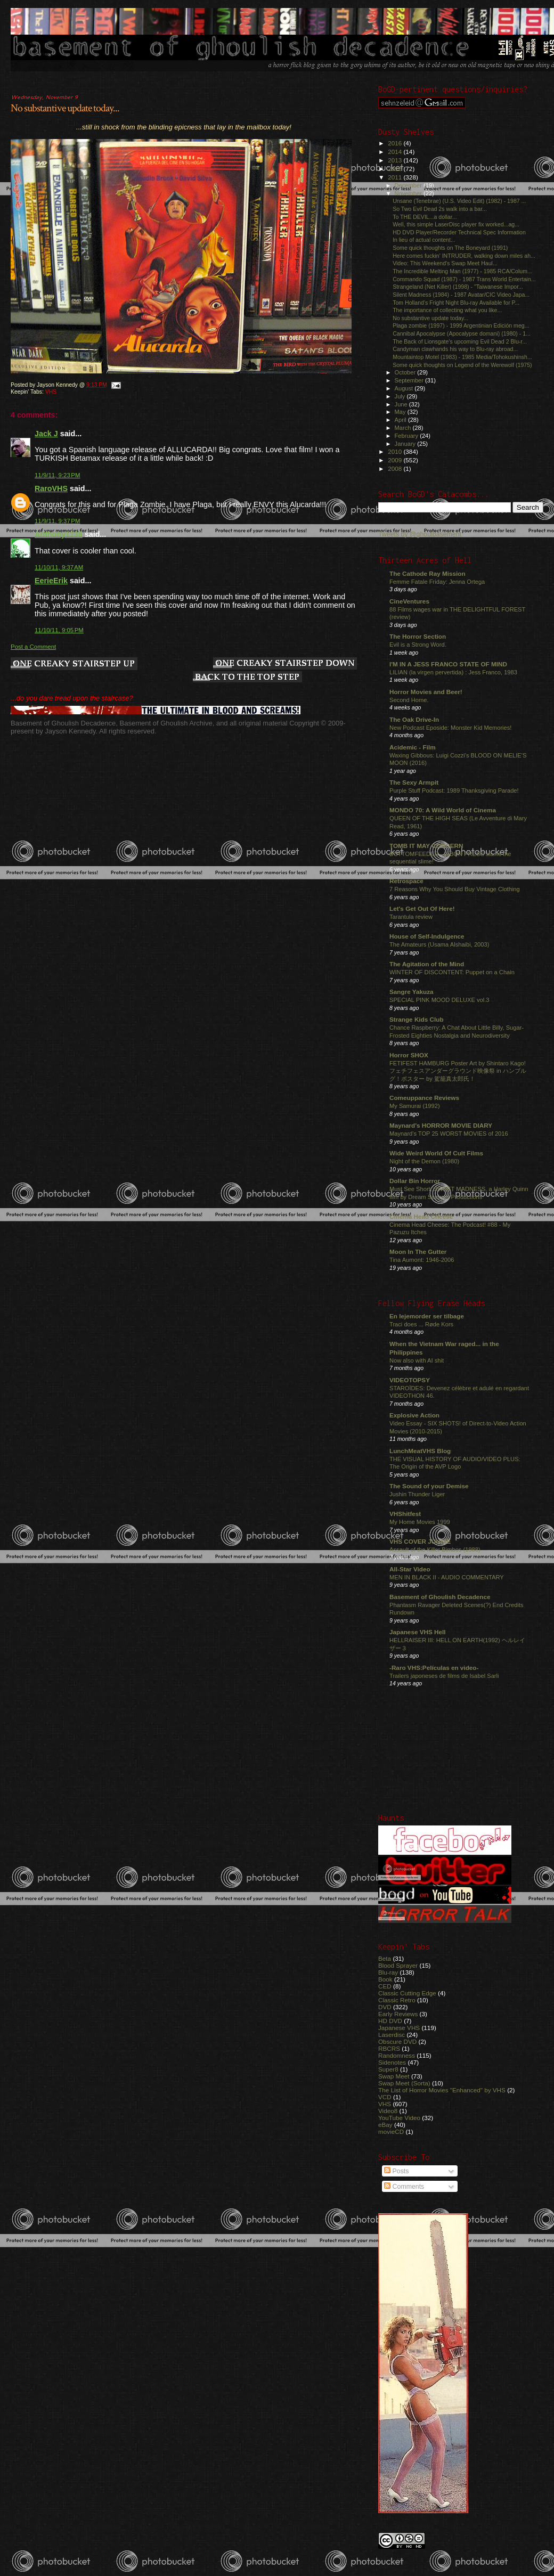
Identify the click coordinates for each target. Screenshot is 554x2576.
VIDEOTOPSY (409, 1379)
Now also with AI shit (416, 1360)
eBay (385, 2124)
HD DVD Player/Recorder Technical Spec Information (459, 232)
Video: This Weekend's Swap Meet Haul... (445, 263)
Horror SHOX (408, 1054)
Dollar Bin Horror (414, 1180)
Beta (384, 1958)
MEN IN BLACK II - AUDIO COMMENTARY (446, 1577)
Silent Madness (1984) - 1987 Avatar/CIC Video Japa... (461, 294)
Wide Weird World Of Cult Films (436, 1153)
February (407, 436)
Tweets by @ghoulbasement (419, 534)
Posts (396, 2171)
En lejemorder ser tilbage (426, 1316)
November (409, 193)
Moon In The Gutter (417, 1251)
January (406, 444)
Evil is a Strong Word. (417, 644)
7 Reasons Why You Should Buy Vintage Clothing (454, 889)
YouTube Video (399, 2117)
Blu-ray (388, 1972)
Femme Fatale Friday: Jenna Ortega (437, 581)
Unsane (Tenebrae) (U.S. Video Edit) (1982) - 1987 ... (459, 201)
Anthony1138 (59, 534)
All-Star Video (409, 1569)
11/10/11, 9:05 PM (59, 630)
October (406, 372)
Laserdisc (391, 2034)
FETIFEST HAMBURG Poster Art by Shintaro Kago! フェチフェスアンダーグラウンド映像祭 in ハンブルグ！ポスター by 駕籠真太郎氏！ (457, 1071)
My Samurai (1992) (414, 1106)
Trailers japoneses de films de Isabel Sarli (444, 1676)
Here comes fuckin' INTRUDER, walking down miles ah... (464, 255)
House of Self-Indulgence (427, 936)
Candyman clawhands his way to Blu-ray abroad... (455, 349)
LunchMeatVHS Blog (420, 1450)
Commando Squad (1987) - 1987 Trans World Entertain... (464, 279)
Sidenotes (392, 2062)
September (410, 380)
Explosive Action (414, 1415)
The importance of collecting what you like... (447, 310)
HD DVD (390, 2020)
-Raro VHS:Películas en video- (433, 1667)
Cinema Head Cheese (421, 1216)
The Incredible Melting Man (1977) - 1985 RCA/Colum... (462, 271)
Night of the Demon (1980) (424, 1161)
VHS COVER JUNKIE (420, 1541)
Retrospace (406, 880)
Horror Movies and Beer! (425, 691)
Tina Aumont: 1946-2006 (421, 1260)
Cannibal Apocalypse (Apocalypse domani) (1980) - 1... (462, 333)
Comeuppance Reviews (424, 1097)
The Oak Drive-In (414, 719)
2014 (395, 151)
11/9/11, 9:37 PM (57, 521)
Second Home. (409, 700)
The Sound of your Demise (428, 1485)
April (401, 420)
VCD (385, 2096)
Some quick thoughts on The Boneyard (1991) (450, 247)
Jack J (46, 433)
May (401, 412)
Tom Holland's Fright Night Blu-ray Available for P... (456, 302)
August (405, 388)
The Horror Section (417, 636)
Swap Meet (394, 2076)
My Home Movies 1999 (419, 1522)
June (402, 404)
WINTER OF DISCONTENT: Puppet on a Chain (452, 972)
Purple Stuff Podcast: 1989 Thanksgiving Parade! (454, 790)
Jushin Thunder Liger (417, 1494)
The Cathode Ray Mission (427, 573)
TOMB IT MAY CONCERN (426, 845)
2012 (395, 168)
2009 (395, 459)
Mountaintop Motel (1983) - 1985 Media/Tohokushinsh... (462, 357)
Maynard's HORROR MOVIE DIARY (440, 1125)
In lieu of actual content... (424, 240)
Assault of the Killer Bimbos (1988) (434, 1549)
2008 (395, 468)
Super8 (388, 2069)
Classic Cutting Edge (407, 1993)
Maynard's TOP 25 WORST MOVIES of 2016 (448, 1133)
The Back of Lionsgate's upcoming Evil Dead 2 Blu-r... (460, 341)
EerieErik (51, 580)
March (404, 428)
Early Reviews (398, 2013)
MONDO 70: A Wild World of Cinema (442, 809)
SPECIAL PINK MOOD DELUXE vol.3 (439, 1000)
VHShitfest (405, 1513)
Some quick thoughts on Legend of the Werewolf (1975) (462, 365)
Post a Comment (33, 646)
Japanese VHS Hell (417, 1631)
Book (385, 1979)
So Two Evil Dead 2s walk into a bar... (440, 209)
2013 (395, 160)
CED (385, 1986)
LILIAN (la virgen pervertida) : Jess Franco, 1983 (453, 672)
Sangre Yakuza (411, 991)
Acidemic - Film (412, 747)
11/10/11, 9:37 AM (59, 567)
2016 (395, 143)
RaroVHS (51, 488)
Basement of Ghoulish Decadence (440, 1596)
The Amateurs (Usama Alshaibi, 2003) (439, 944)
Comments (404, 2186)
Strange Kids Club (416, 1019)
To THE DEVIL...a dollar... (425, 217)
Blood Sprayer (398, 1965)
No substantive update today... (65, 108)
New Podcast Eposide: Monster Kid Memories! (450, 727)
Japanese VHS (399, 2027)
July (401, 396)
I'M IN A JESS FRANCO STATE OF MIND (448, 664)
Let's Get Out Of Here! (422, 908)
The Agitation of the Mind (426, 963)
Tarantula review (411, 917)
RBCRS (389, 2048)
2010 (395, 451)
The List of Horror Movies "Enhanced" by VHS (442, 2089)
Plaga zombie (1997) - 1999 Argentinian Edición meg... (461, 325)
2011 (395, 177)
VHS (50, 392)
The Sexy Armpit (413, 782)
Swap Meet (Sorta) (404, 2083)
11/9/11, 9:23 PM (57, 475)
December (409, 185)
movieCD (391, 2131)
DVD (385, 2006)
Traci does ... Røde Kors (421, 1324)
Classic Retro (397, 1999)
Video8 (387, 2110)
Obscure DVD (397, 2041)
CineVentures (409, 601)
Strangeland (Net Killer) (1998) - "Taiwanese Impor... (458, 286)
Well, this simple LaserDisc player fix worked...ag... (456, 224)
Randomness (396, 2055)
